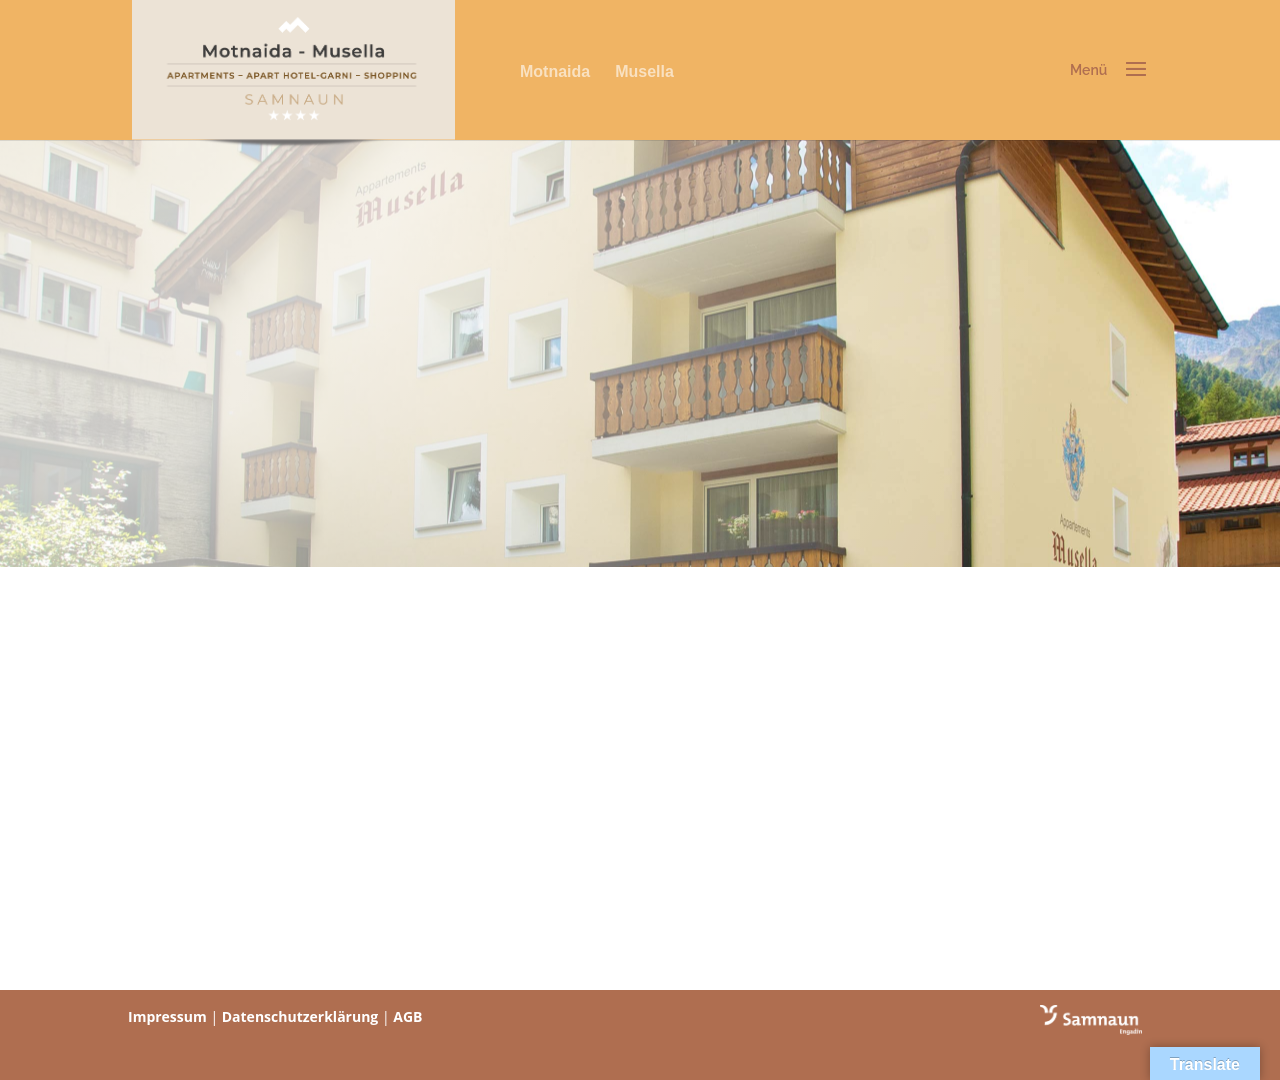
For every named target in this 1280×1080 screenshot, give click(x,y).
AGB (407, 1016)
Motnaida (555, 71)
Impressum (167, 1016)
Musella (644, 71)
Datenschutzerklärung (300, 1016)
